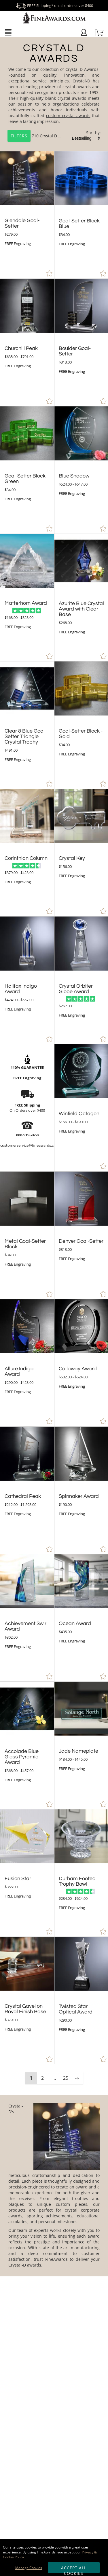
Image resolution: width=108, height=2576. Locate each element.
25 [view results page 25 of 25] (65, 2078)
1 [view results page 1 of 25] (31, 2078)
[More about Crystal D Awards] (54, 2186)
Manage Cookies (28, 2567)
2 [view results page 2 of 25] (42, 2078)
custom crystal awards (68, 115)
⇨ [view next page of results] (77, 2078)
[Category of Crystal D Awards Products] (54, 94)
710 (23, 136)
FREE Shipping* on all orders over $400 (54, 5)
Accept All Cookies (74, 2569)
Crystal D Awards (56, 136)
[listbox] (86, 138)
